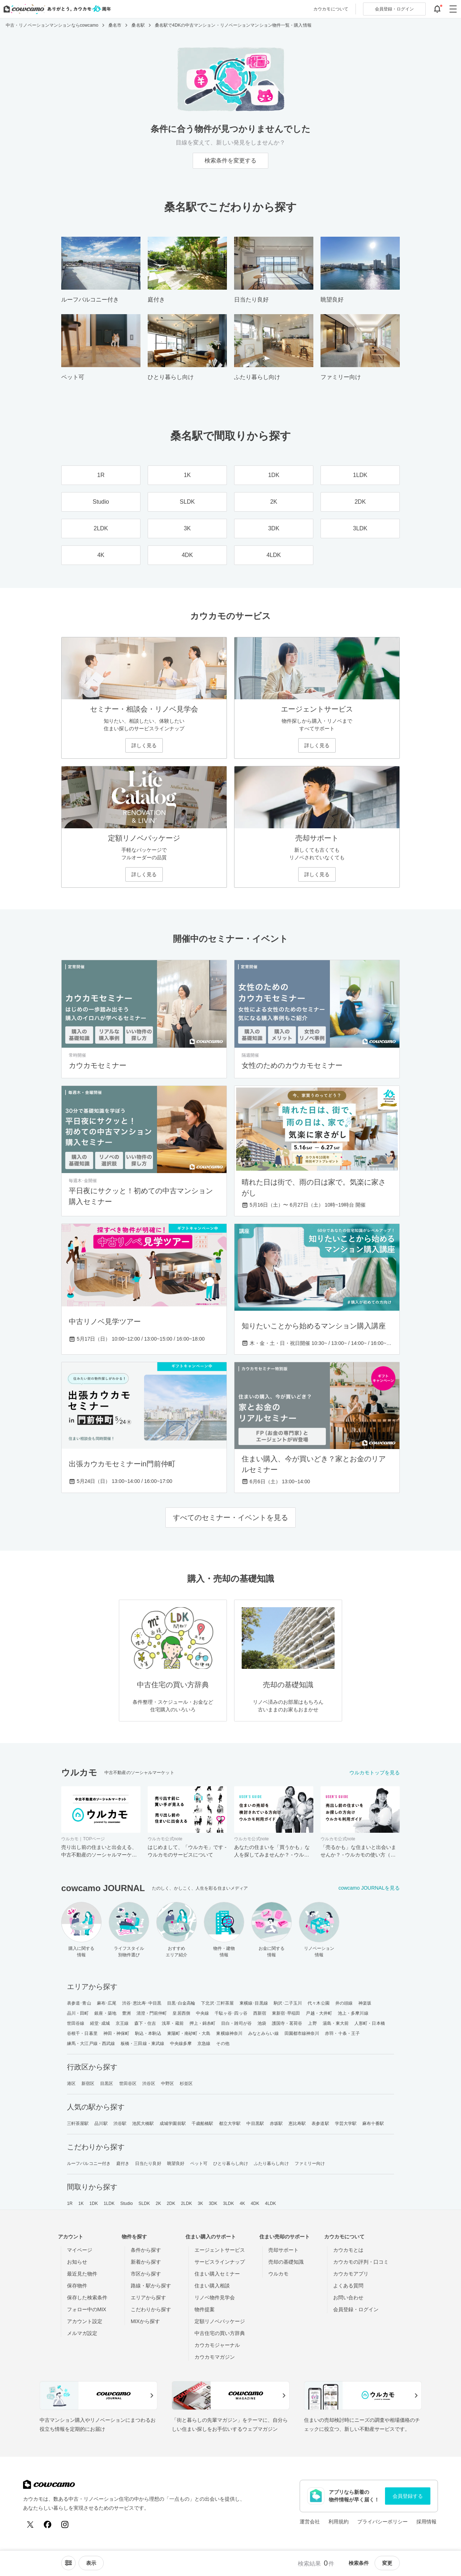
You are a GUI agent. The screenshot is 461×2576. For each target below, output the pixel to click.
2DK (171, 2203)
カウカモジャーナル (217, 2345)
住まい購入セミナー (217, 2274)
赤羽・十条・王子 (342, 2033)
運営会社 (310, 2521)
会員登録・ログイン (356, 2309)
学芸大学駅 (346, 2123)
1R (70, 2203)
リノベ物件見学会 (214, 2297)
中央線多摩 (181, 2043)
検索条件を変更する (230, 160)
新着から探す (146, 2262)
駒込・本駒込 (148, 2033)
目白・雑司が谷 (236, 2023)
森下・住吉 (145, 2023)
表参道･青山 (79, 2003)
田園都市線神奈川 (302, 2033)
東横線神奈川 (229, 2033)
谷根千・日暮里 (82, 2033)
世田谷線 (75, 2023)
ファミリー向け (310, 2163)
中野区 (167, 2083)
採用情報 (426, 2521)
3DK (213, 2203)
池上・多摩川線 (353, 2013)
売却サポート (283, 2250)
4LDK (270, 2203)
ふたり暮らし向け (271, 2163)
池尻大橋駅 (143, 2123)
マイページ (79, 2250)
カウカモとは (348, 2250)
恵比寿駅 (297, 2123)
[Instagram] (65, 2524)
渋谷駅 (119, 2123)
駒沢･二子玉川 (288, 2003)
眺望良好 (175, 2163)
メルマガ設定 (82, 2333)
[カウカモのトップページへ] (55, 9)
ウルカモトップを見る (374, 1772)
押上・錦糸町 (202, 2023)
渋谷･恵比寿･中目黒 (141, 2003)
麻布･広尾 (107, 2003)
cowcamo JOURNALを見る (369, 1888)
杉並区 (186, 2083)
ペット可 (198, 2163)
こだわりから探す (151, 2309)
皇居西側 (181, 2013)
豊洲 (126, 2013)
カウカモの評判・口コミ (361, 2262)
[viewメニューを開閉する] (91, 2563)
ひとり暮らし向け (230, 2163)
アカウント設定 (84, 2321)
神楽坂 (364, 2003)
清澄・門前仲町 (151, 2013)
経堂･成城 (100, 2023)
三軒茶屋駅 (78, 2123)
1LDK (109, 2203)
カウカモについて (330, 9)
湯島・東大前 (336, 2023)
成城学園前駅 (173, 2123)
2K (158, 2203)
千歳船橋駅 (203, 2123)
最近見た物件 (82, 2274)
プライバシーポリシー (382, 2521)
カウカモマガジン (214, 2357)
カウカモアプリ (350, 2274)
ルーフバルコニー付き (89, 2163)
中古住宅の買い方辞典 (219, 2333)
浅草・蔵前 (173, 2023)
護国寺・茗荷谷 (287, 2023)
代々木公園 (319, 2003)
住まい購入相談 (212, 2285)
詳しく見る (144, 745)
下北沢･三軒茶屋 (217, 2003)
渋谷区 (148, 2083)
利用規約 (338, 2521)
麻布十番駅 (373, 2123)
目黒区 (106, 2083)
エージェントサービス (219, 2250)
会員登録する (408, 2496)
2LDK (186, 2203)
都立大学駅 (230, 2123)
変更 (387, 2563)
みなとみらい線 (263, 2033)
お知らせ (77, 2262)
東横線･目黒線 (254, 2003)
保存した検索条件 (87, 2297)
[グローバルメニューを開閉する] (453, 9)
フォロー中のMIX (86, 2309)
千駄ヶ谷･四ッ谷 (231, 2013)
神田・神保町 (116, 2033)
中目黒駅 (255, 2123)
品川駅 (100, 2123)
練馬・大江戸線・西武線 (91, 2043)
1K (81, 2203)
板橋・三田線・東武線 (142, 2043)
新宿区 (87, 2083)
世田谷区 (127, 2083)
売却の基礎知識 (286, 2262)
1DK (93, 2203)
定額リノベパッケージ (219, 2321)
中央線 (202, 2013)
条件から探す (146, 2250)
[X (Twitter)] (30, 2524)
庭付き (122, 2163)
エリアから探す (148, 2297)
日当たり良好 (148, 2163)
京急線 (203, 2043)
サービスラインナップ (219, 2262)
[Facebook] (47, 2524)
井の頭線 (344, 2003)
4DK (255, 2203)
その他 (222, 2043)
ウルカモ (278, 2274)
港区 (71, 2083)
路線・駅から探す (151, 2285)
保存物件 (77, 2285)
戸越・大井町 (319, 2013)
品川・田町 (78, 2013)
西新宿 (259, 2013)
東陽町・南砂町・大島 (189, 2033)
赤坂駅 (276, 2123)
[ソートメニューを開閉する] (68, 2563)
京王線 (122, 2023)
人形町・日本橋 (369, 2023)
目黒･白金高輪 (181, 2003)
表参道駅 (320, 2123)
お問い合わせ (348, 2297)
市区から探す (146, 2274)
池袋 (262, 2023)
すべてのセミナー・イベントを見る (230, 1517)
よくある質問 (348, 2285)
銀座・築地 (105, 2013)
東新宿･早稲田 (286, 2013)
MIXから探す (145, 2321)
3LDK (228, 2203)
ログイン (394, 9)
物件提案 (204, 2309)
